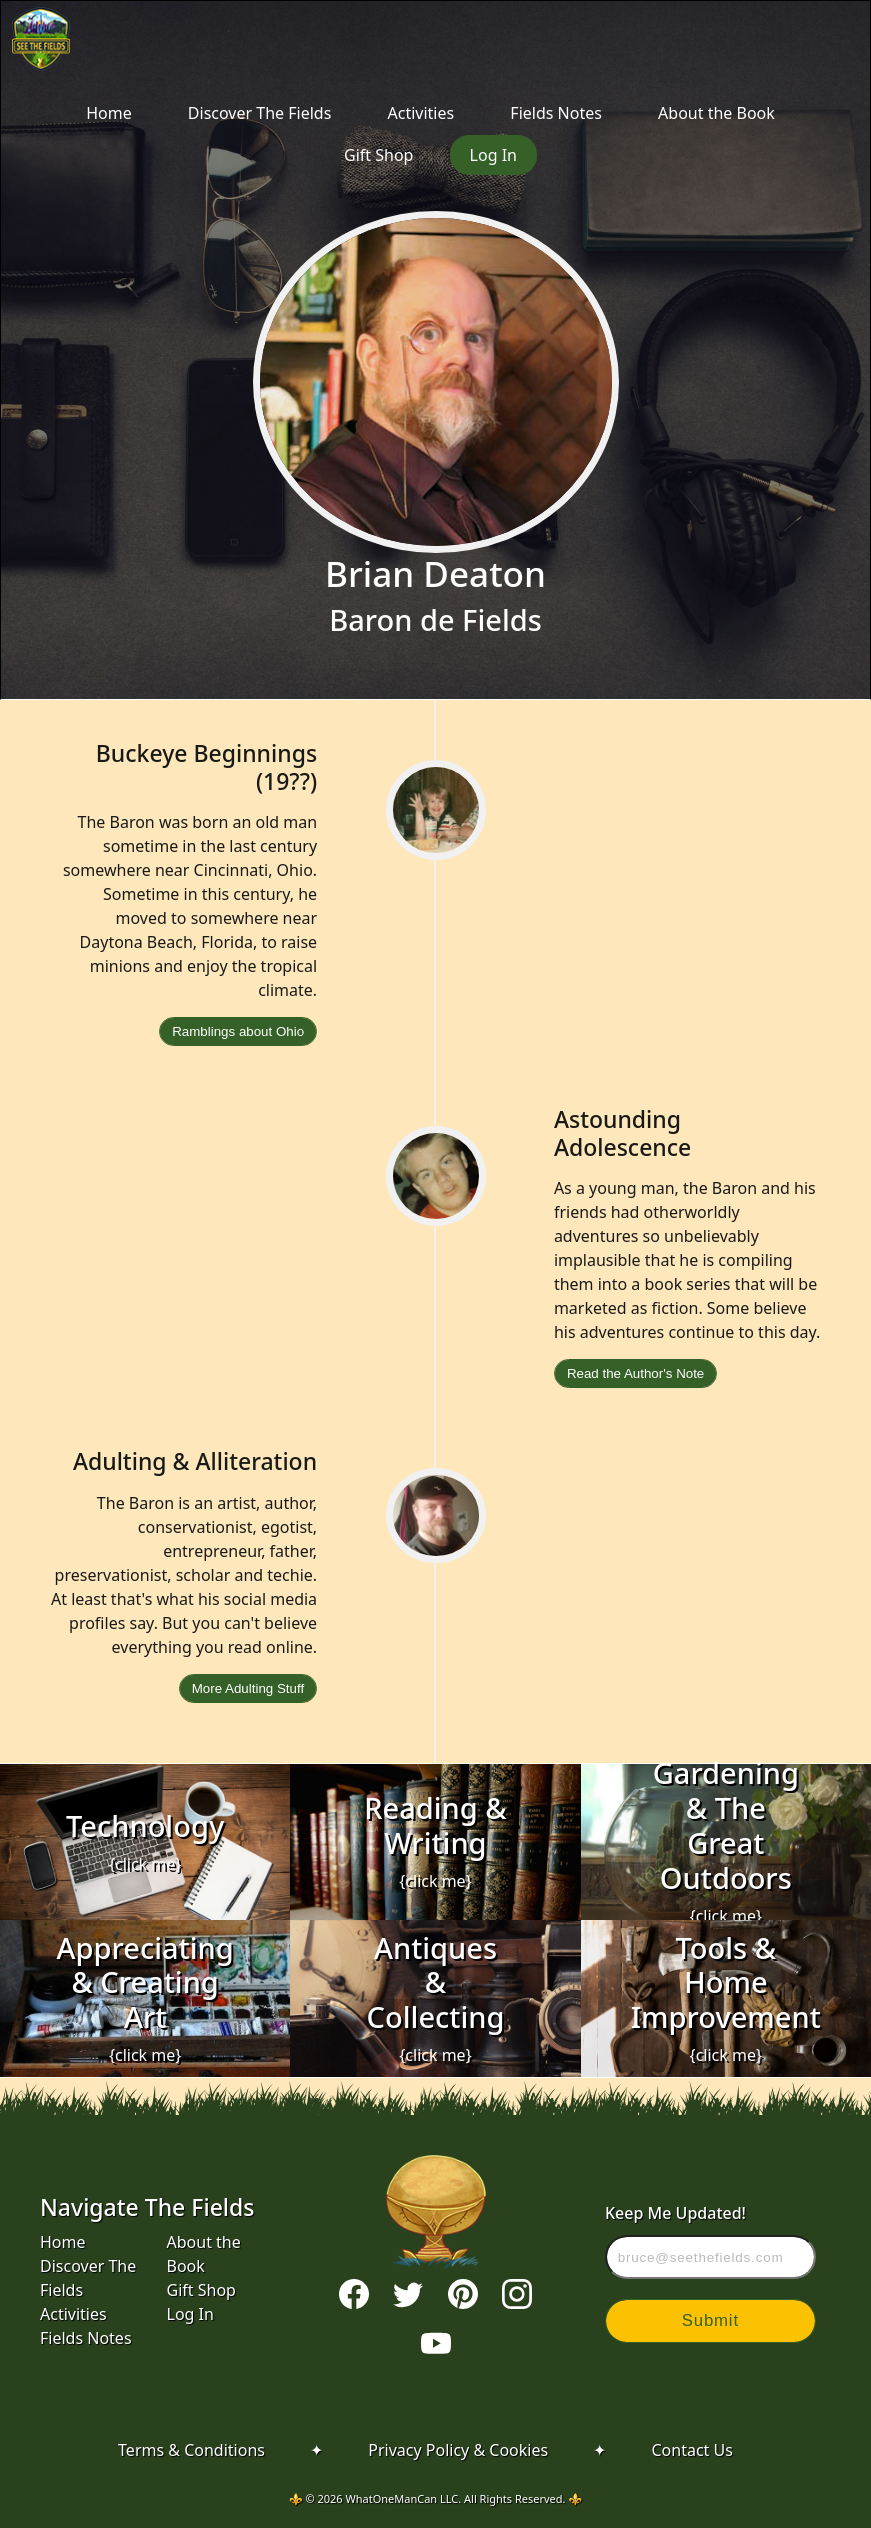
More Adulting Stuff (248, 1688)
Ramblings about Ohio (238, 1031)
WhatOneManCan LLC (402, 2498)
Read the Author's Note (635, 1373)
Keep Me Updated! (710, 2240)
